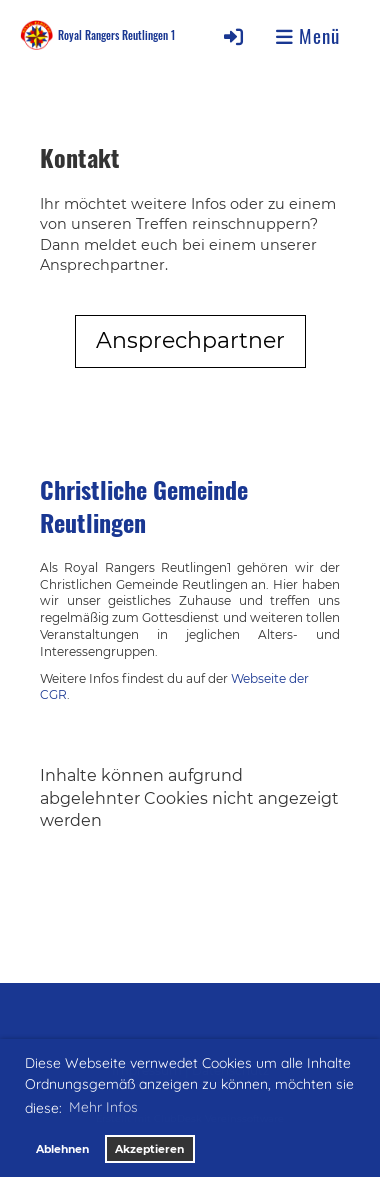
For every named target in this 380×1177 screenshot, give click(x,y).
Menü (308, 35)
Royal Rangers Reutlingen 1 (116, 35)
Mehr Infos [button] (103, 1107)
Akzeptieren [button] (149, 1149)
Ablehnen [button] (62, 1149)
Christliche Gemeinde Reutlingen (144, 506)
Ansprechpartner (190, 340)
